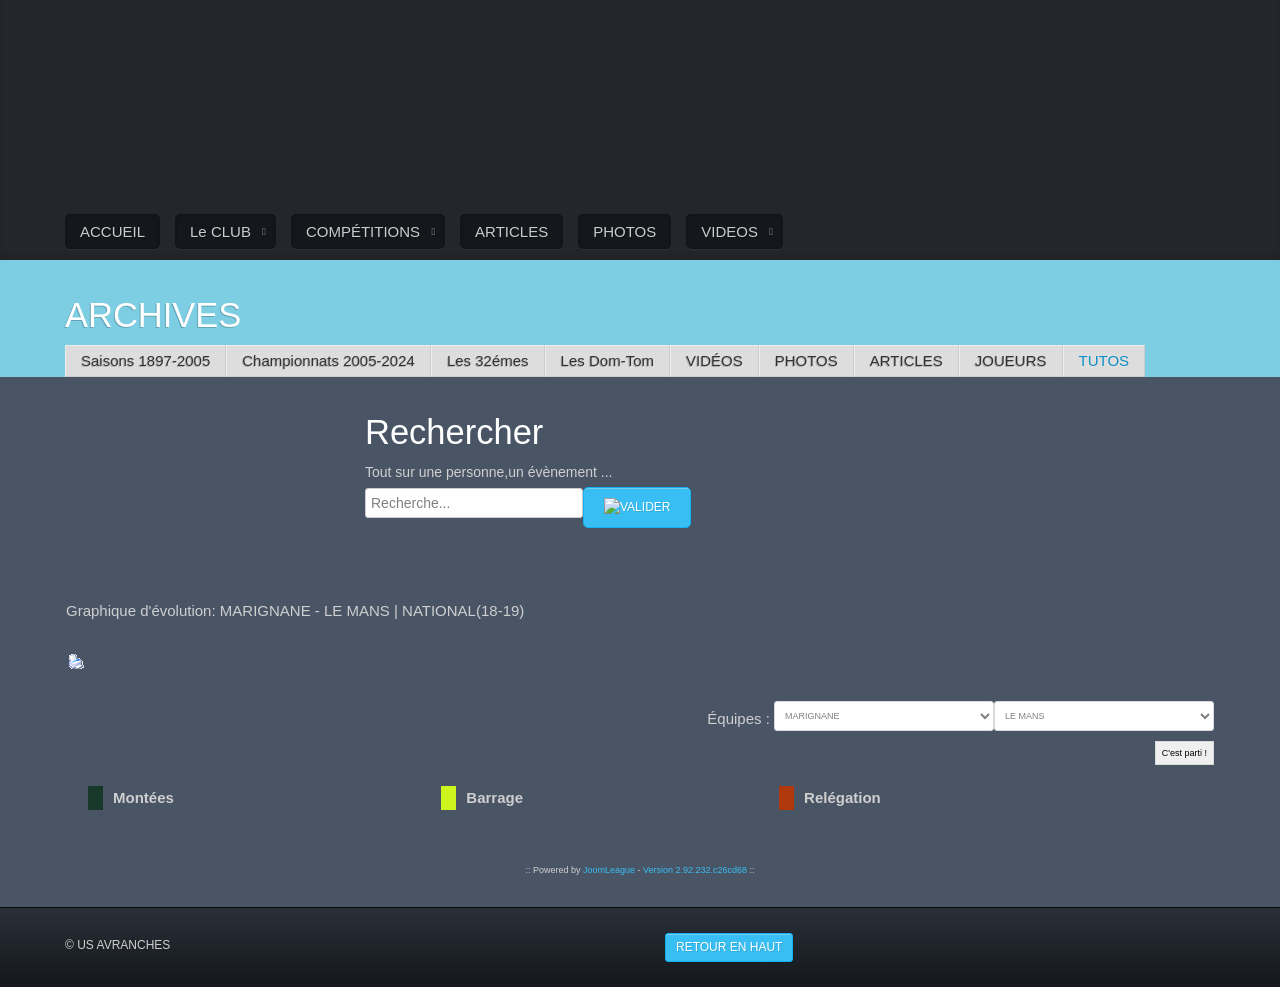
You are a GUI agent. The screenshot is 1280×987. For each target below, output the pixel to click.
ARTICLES (511, 231)
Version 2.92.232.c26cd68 (695, 870)
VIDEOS (729, 231)
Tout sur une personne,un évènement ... (489, 472)
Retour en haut (729, 947)
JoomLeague (609, 870)
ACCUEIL (112, 231)
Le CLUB (220, 231)
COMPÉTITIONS (363, 231)
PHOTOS (624, 231)
